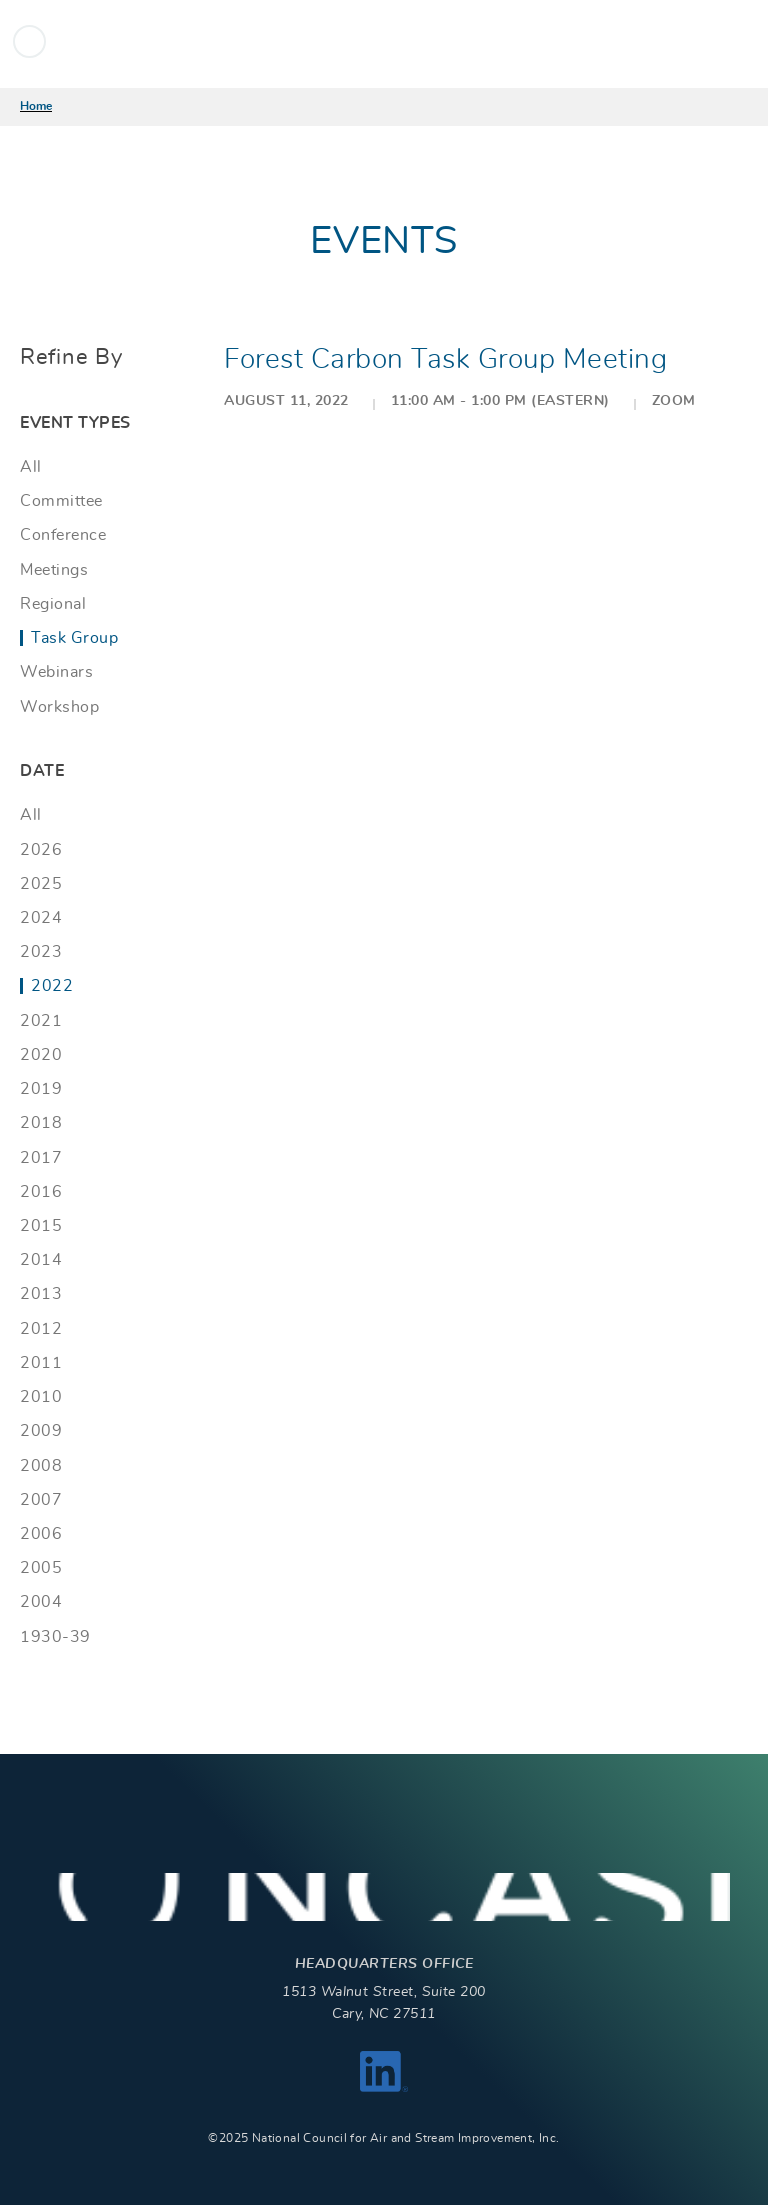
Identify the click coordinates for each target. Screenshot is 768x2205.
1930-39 (55, 1637)
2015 (41, 1226)
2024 (41, 918)
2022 (52, 986)
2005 (41, 1568)
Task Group (74, 638)
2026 (41, 850)
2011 (41, 1363)
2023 (41, 952)
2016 (41, 1192)
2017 (41, 1158)
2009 (41, 1431)
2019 (41, 1089)
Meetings (54, 570)
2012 (41, 1329)
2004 (41, 1602)
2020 (41, 1055)
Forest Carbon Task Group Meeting (445, 360)
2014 (41, 1260)
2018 (41, 1123)
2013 (41, 1294)
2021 (41, 1021)
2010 (41, 1397)
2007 (41, 1500)
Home (36, 106)
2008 (41, 1466)
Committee (61, 501)
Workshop (59, 707)
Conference (63, 535)
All (31, 467)
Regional (53, 604)
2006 (41, 1534)
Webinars (56, 672)
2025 (41, 884)
